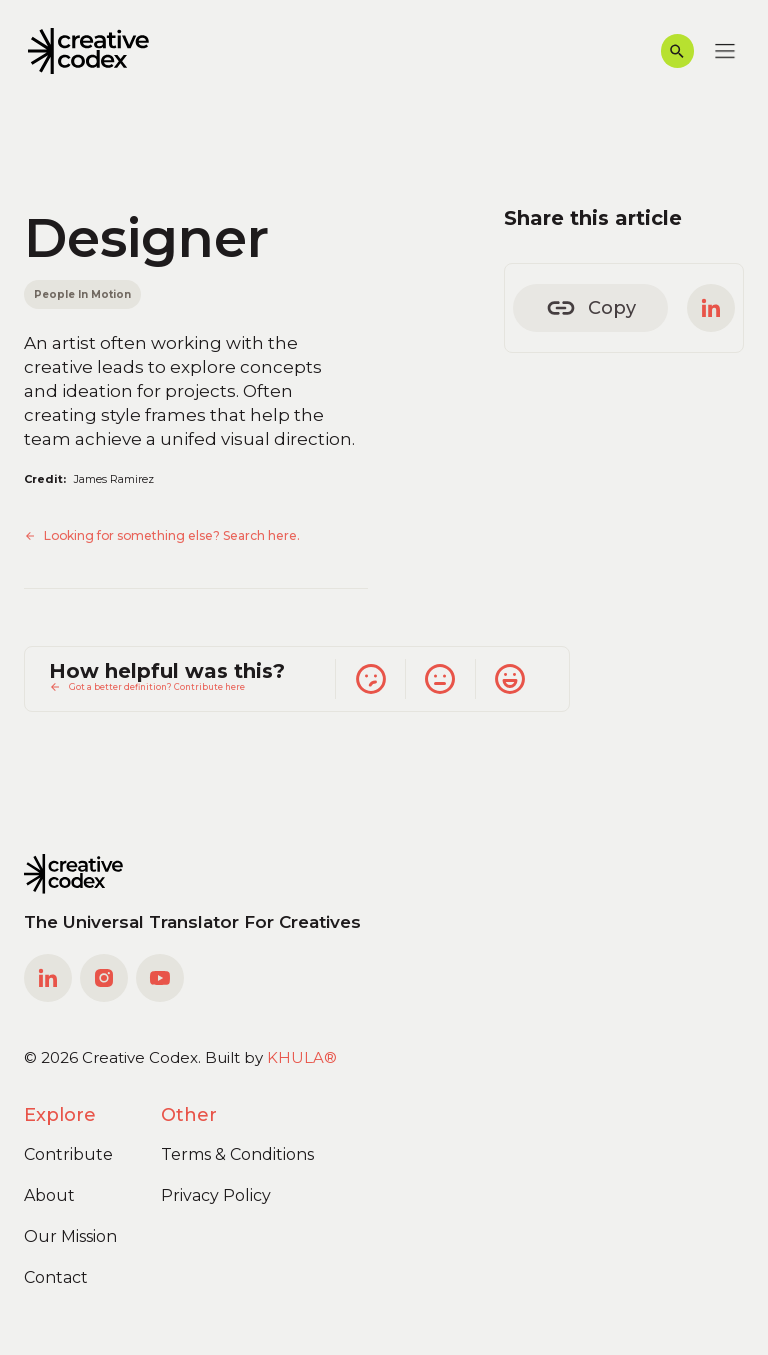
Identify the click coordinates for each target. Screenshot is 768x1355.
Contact (56, 1277)
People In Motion (82, 294)
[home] (88, 51)
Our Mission (70, 1236)
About (49, 1195)
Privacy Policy (216, 1195)
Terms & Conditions (237, 1154)
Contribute (68, 1154)
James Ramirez (114, 479)
